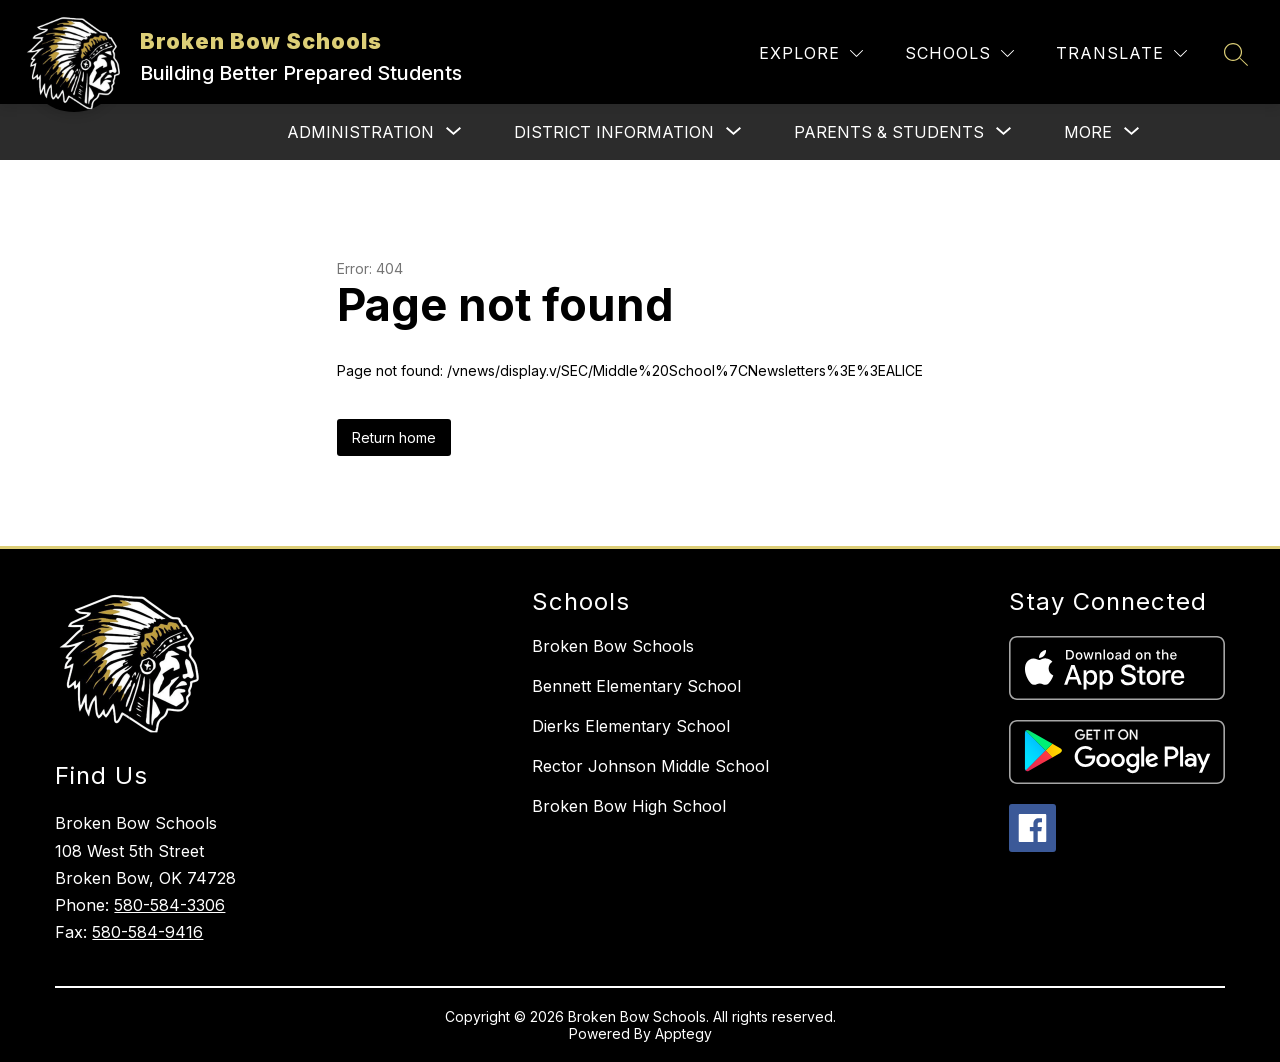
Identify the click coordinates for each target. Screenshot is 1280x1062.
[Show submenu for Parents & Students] (889, 132)
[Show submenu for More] (1088, 132)
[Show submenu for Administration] (360, 132)
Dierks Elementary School (631, 726)
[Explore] (811, 53)
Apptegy (683, 1033)
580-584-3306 (169, 905)
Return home (394, 437)
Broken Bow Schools (613, 646)
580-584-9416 (147, 932)
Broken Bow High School (629, 806)
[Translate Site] (1121, 53)
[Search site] (1236, 54)
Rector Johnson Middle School (650, 766)
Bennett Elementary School (636, 686)
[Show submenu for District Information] (614, 132)
